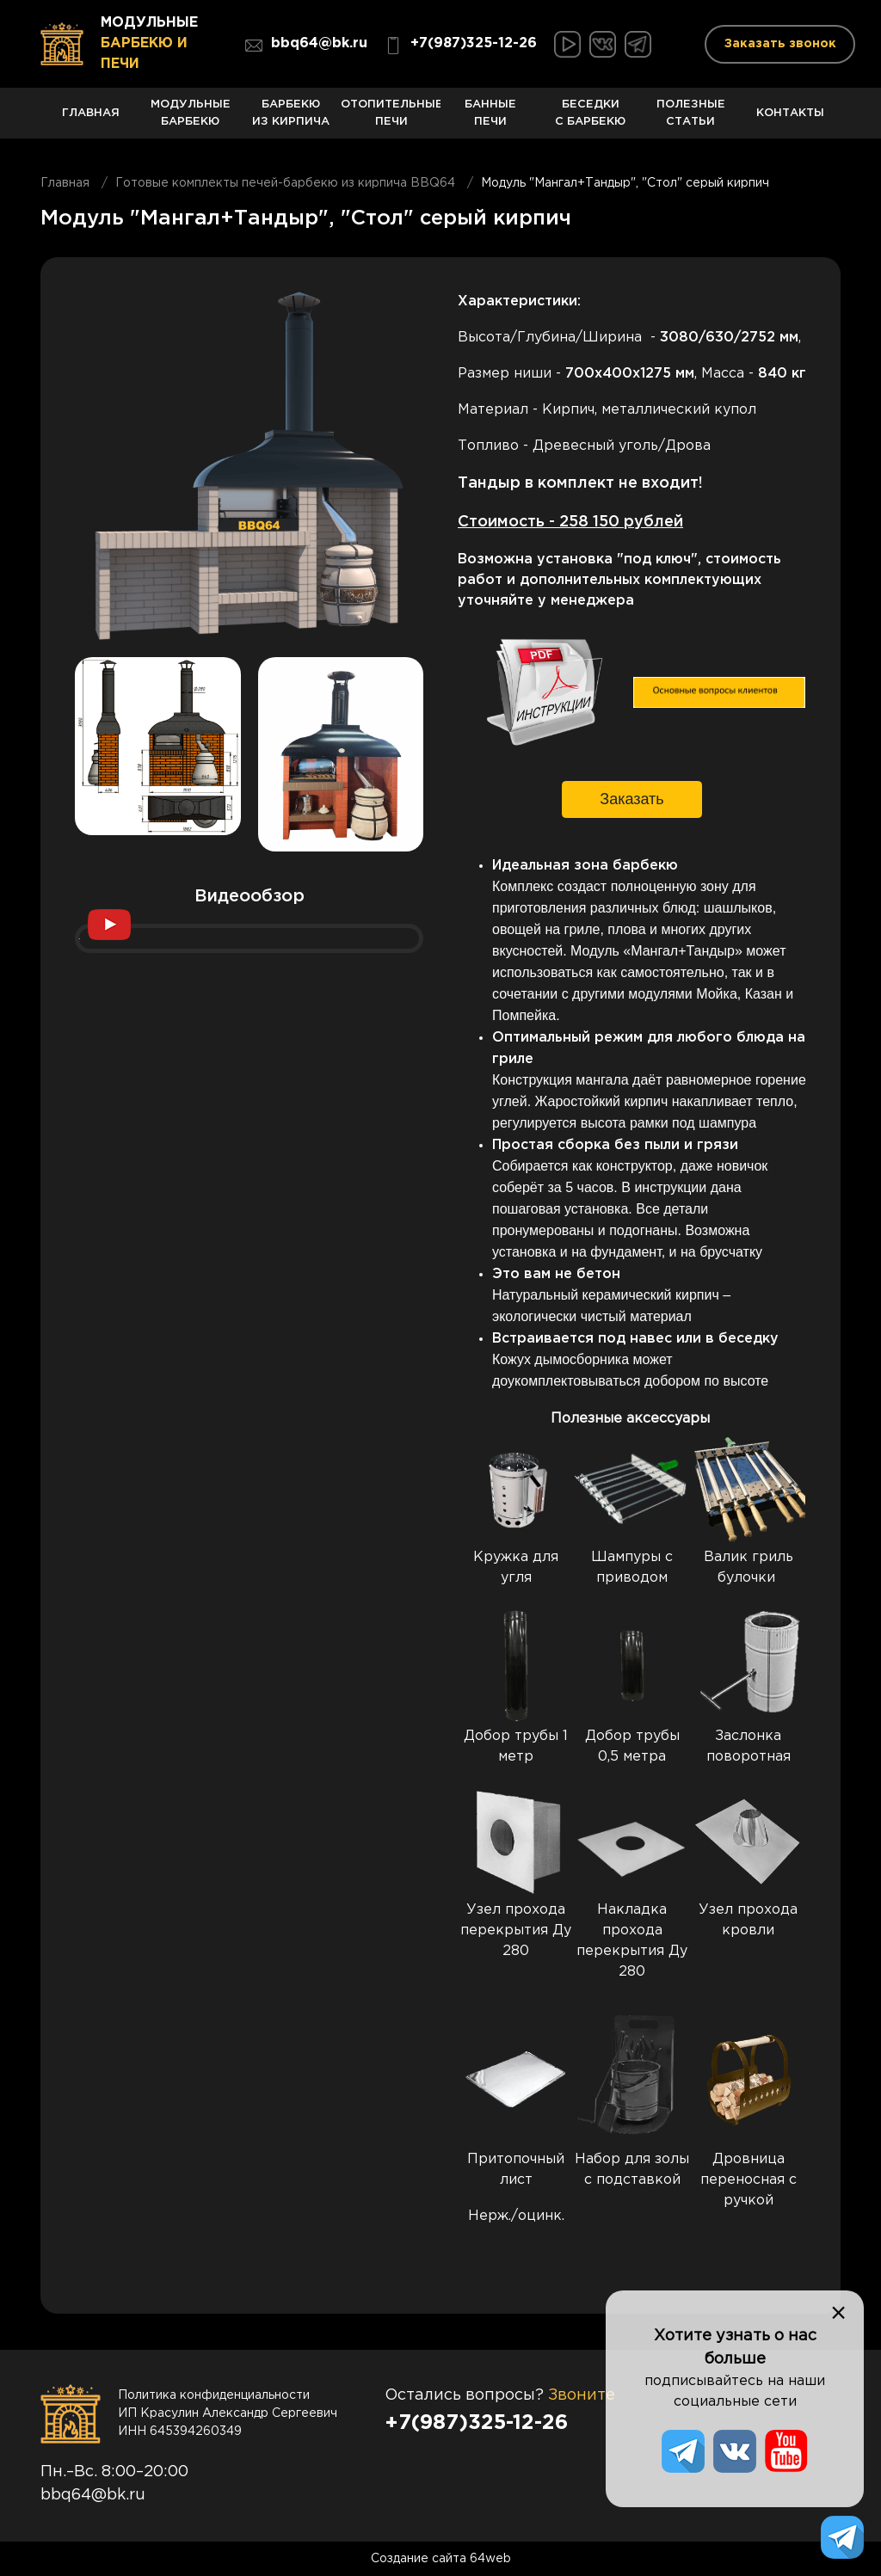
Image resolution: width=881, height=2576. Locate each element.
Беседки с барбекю (590, 119)
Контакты (791, 123)
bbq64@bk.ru (306, 45)
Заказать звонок (780, 44)
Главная (90, 123)
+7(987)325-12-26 (461, 45)
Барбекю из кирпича (291, 119)
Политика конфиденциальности (214, 2395)
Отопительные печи (390, 119)
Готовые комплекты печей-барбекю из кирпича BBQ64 (285, 183)
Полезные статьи (691, 119)
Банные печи (490, 119)
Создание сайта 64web (441, 2559)
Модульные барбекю (190, 119)
